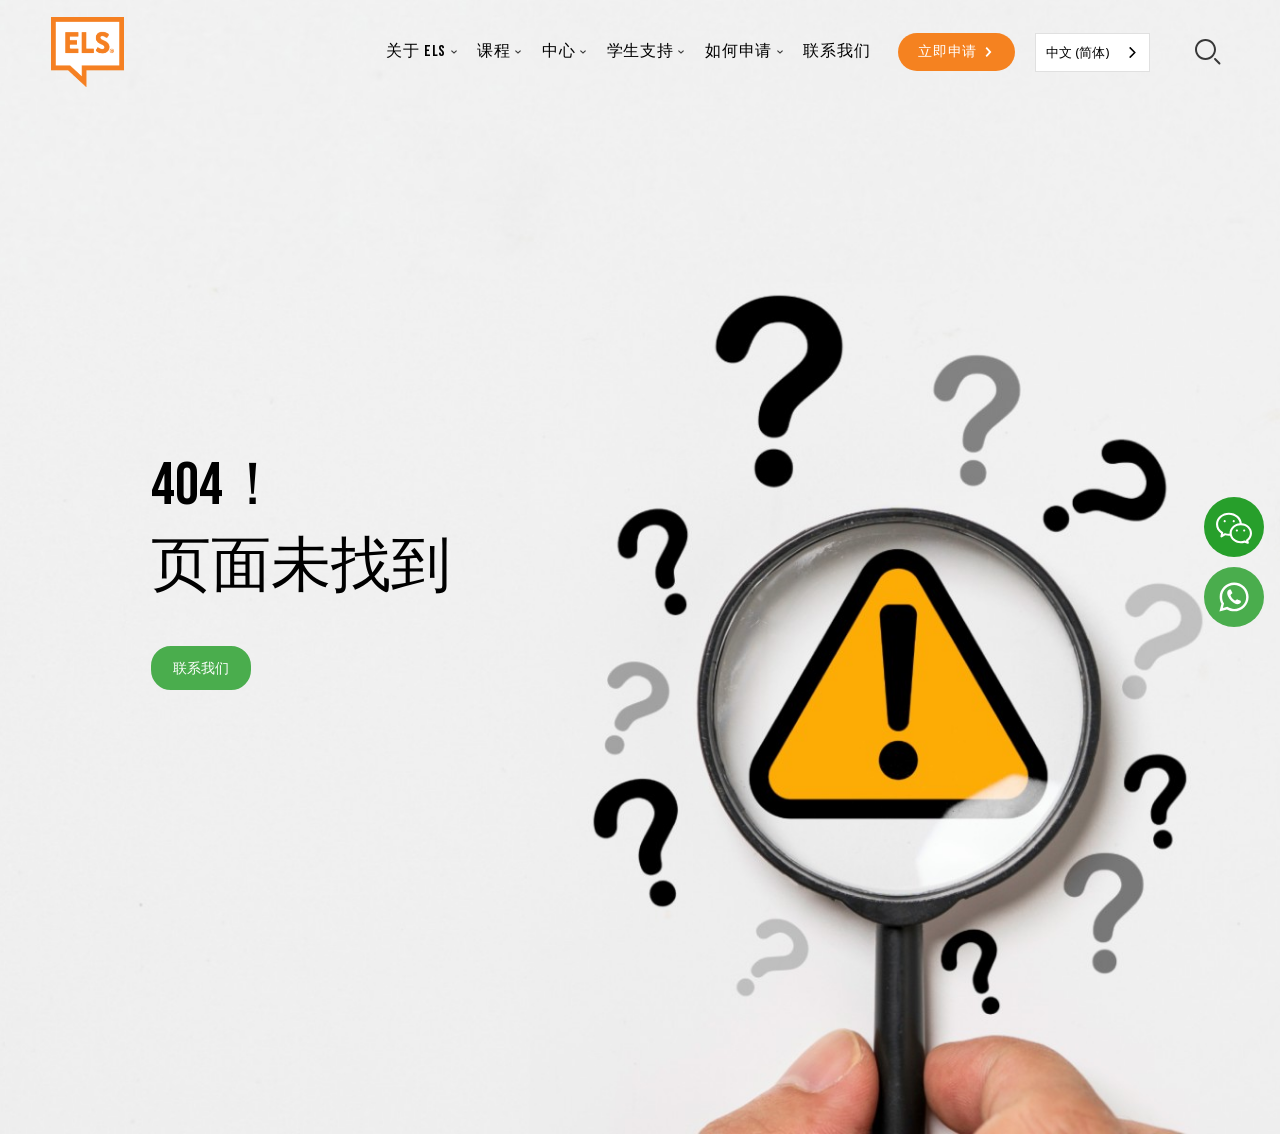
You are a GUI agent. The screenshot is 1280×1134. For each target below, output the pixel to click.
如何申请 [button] (738, 51)
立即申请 (947, 51)
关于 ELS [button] (416, 51)
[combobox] (1092, 52)
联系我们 (836, 51)
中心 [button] (559, 51)
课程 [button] (494, 51)
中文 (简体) (1077, 52)
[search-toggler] (1208, 52)
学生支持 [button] (640, 51)
